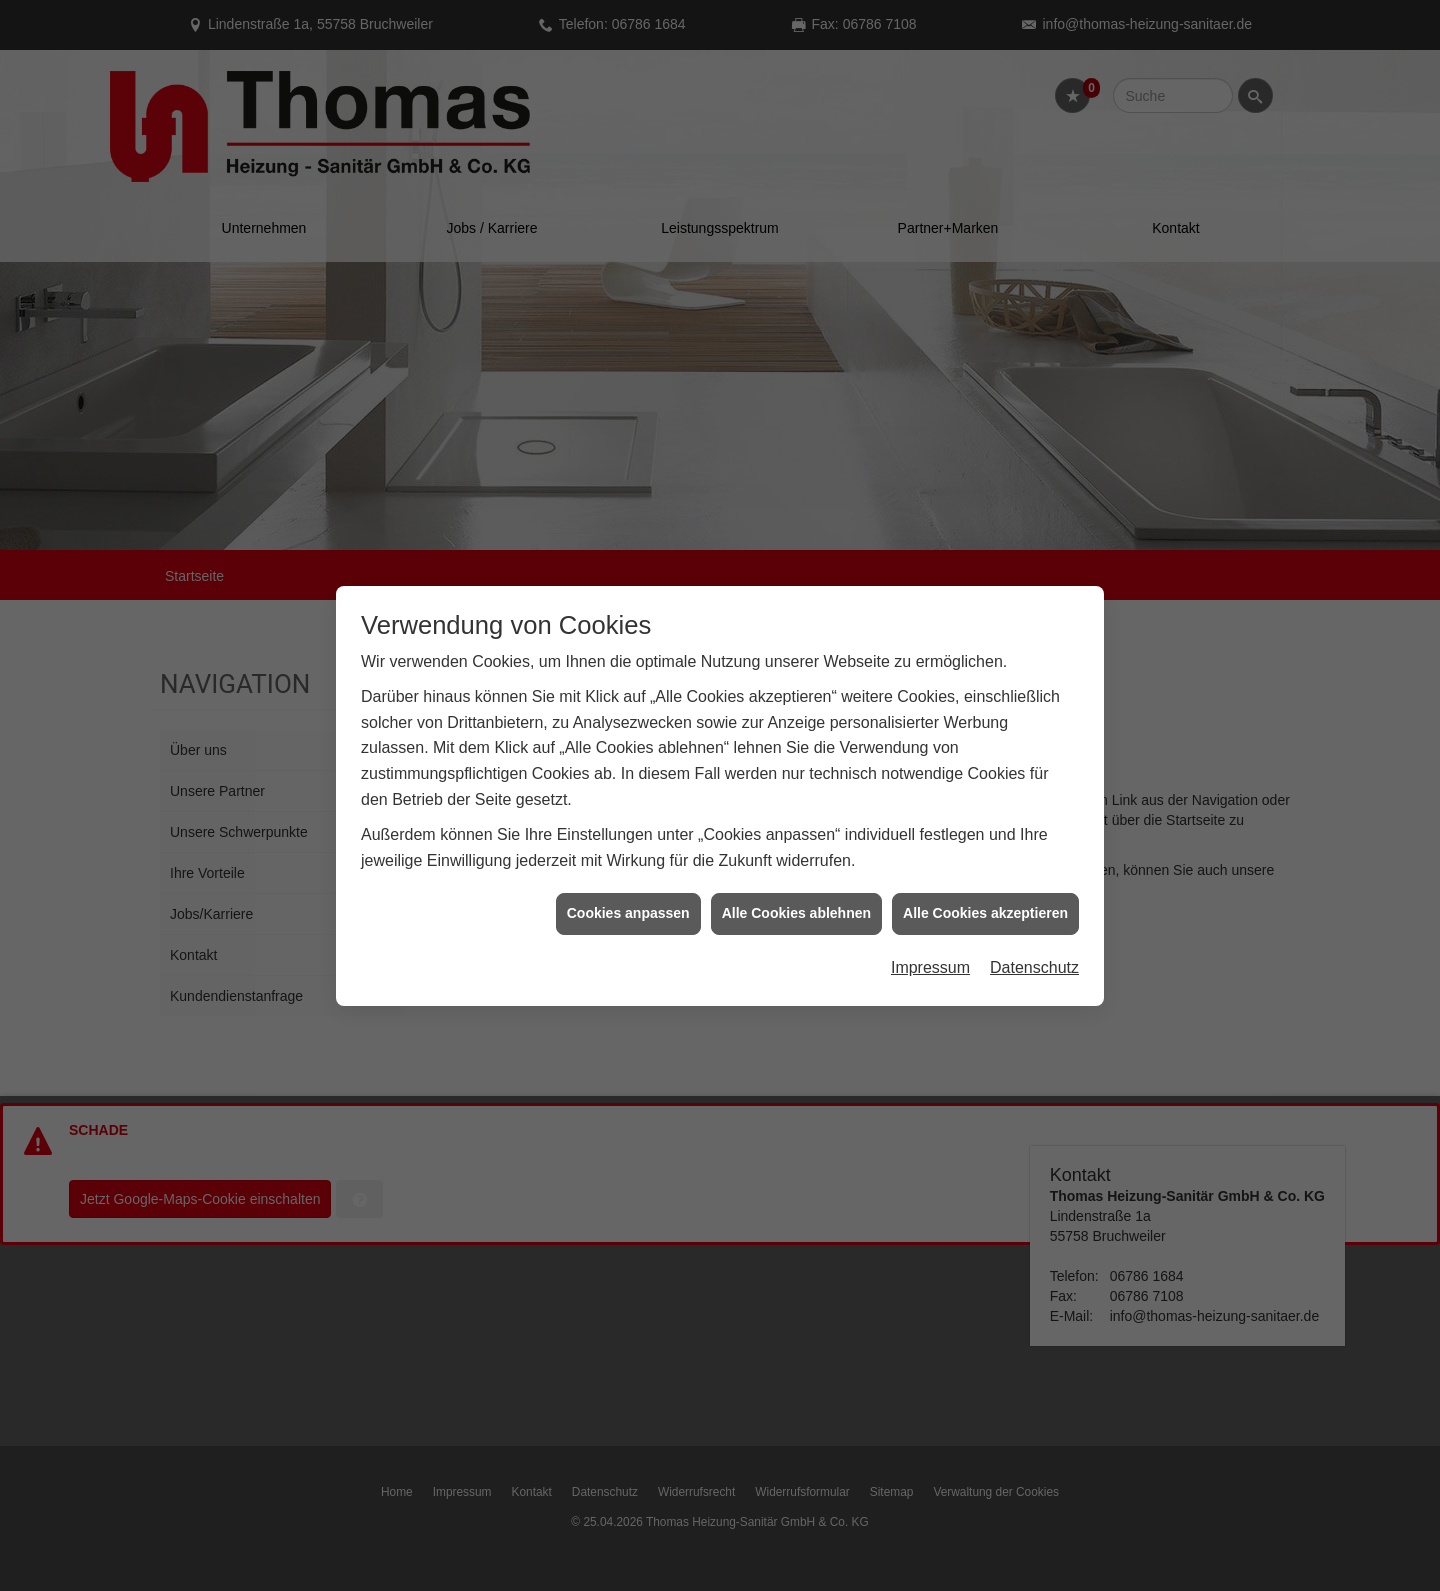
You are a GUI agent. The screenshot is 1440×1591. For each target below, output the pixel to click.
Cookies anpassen (628, 902)
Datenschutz (1034, 955)
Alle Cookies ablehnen (796, 902)
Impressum (930, 955)
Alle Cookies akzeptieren (985, 902)
